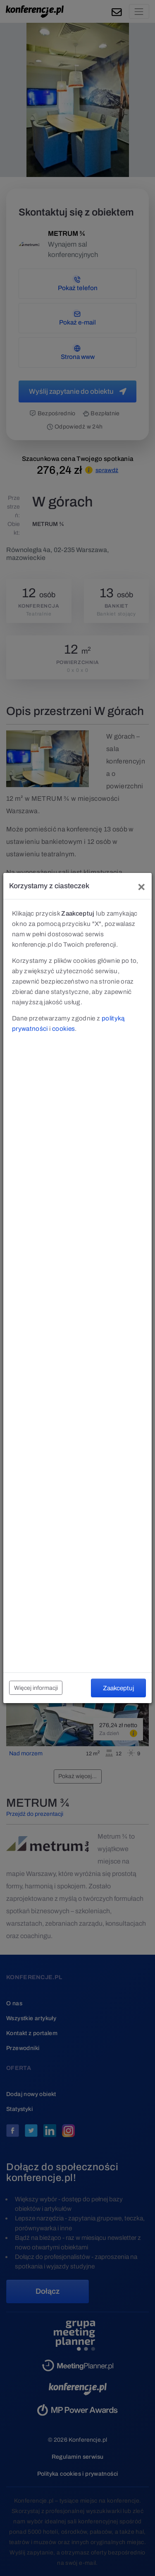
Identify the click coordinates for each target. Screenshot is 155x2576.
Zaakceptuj (118, 1687)
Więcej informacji (36, 1688)
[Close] (141, 886)
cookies (63, 1028)
